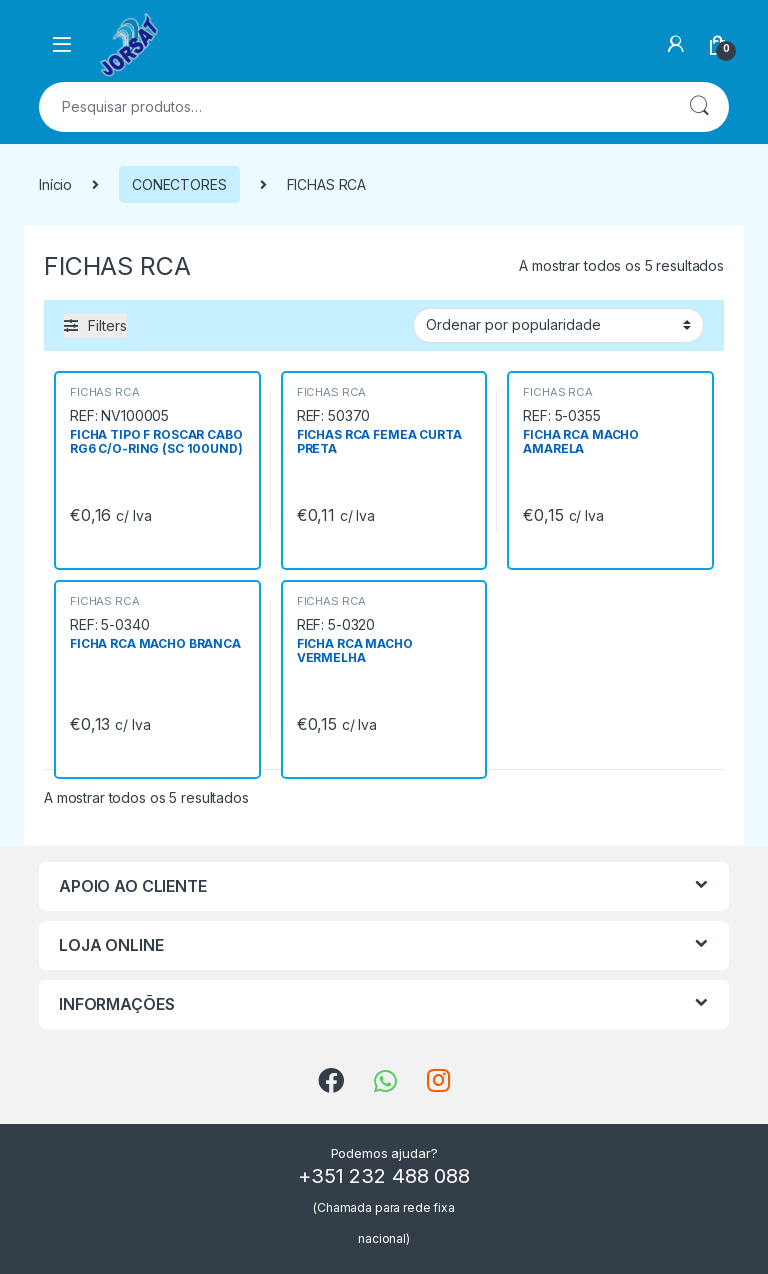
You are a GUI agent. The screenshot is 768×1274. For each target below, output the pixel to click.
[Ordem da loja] (558, 325)
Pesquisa (699, 107)
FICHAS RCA (105, 392)
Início (55, 184)
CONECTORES (179, 184)
